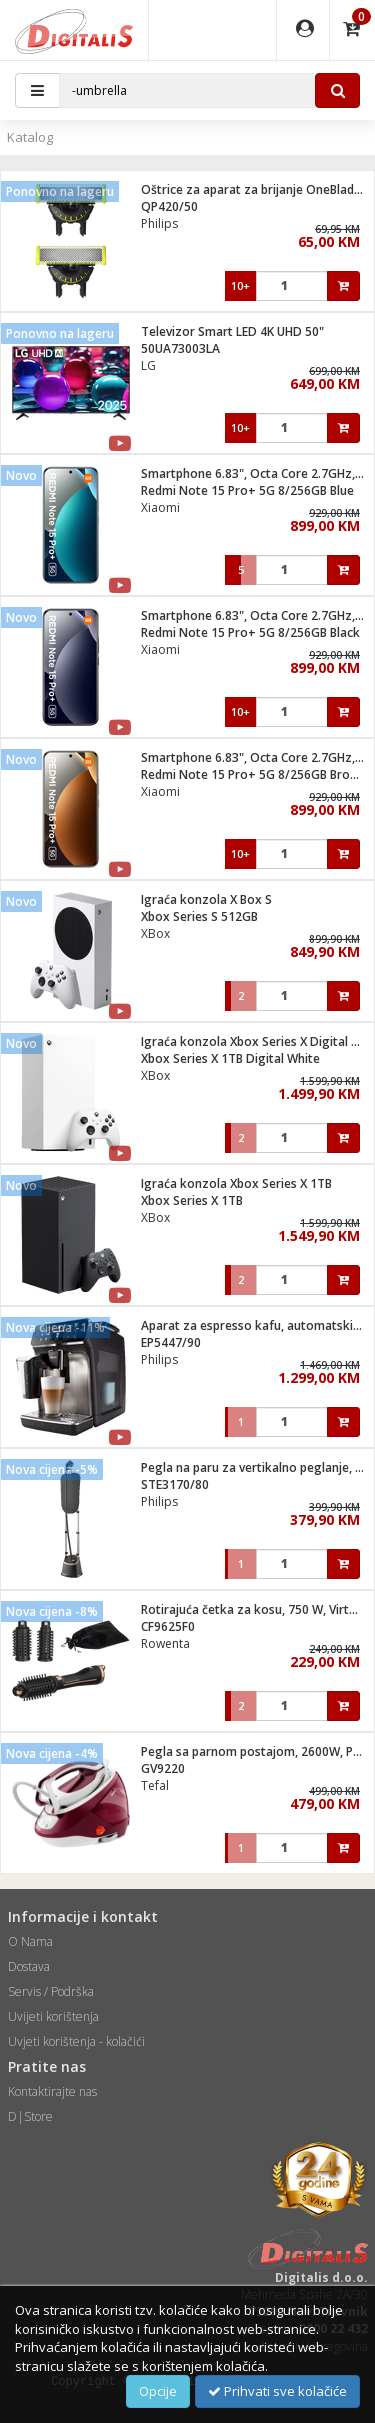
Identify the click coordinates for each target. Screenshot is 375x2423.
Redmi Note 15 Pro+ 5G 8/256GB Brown (254, 774)
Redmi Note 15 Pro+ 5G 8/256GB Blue (247, 490)
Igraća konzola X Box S (206, 899)
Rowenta (165, 1643)
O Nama (30, 1941)
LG (148, 365)
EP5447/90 (171, 1342)
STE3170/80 (175, 1484)
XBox (155, 933)
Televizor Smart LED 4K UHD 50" (232, 331)
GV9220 (163, 1768)
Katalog (30, 137)
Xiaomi (160, 507)
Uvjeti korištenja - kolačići (76, 2041)
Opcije (158, 2391)
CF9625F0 (168, 1626)
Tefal (155, 1785)
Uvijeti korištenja (53, 2016)
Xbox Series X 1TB (192, 1200)
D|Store (30, 2116)
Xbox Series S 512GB (199, 916)
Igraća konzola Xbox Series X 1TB (236, 1183)
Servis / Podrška (51, 1991)
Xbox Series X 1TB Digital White (230, 1058)
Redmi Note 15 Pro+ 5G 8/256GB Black (250, 632)
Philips (159, 223)
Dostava (29, 1966)
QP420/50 (169, 206)
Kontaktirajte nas (52, 2091)
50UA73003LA (180, 348)
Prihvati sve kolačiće (277, 2391)
